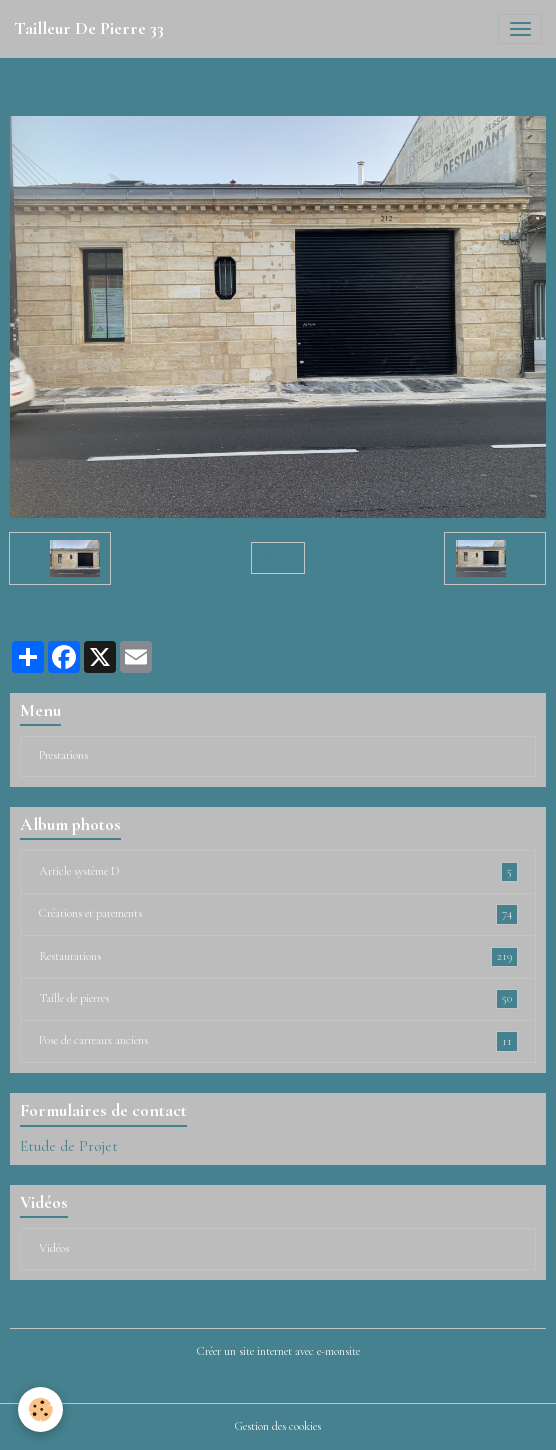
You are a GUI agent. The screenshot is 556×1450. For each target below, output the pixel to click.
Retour (277, 557)
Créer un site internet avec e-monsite (278, 1351)
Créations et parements (278, 914)
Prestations (63, 755)
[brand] (89, 29)
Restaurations (278, 957)
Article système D (278, 872)
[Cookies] (40, 1409)
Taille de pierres (278, 999)
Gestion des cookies (278, 1426)
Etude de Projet (69, 1146)
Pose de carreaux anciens (278, 1041)
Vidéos (54, 1248)
